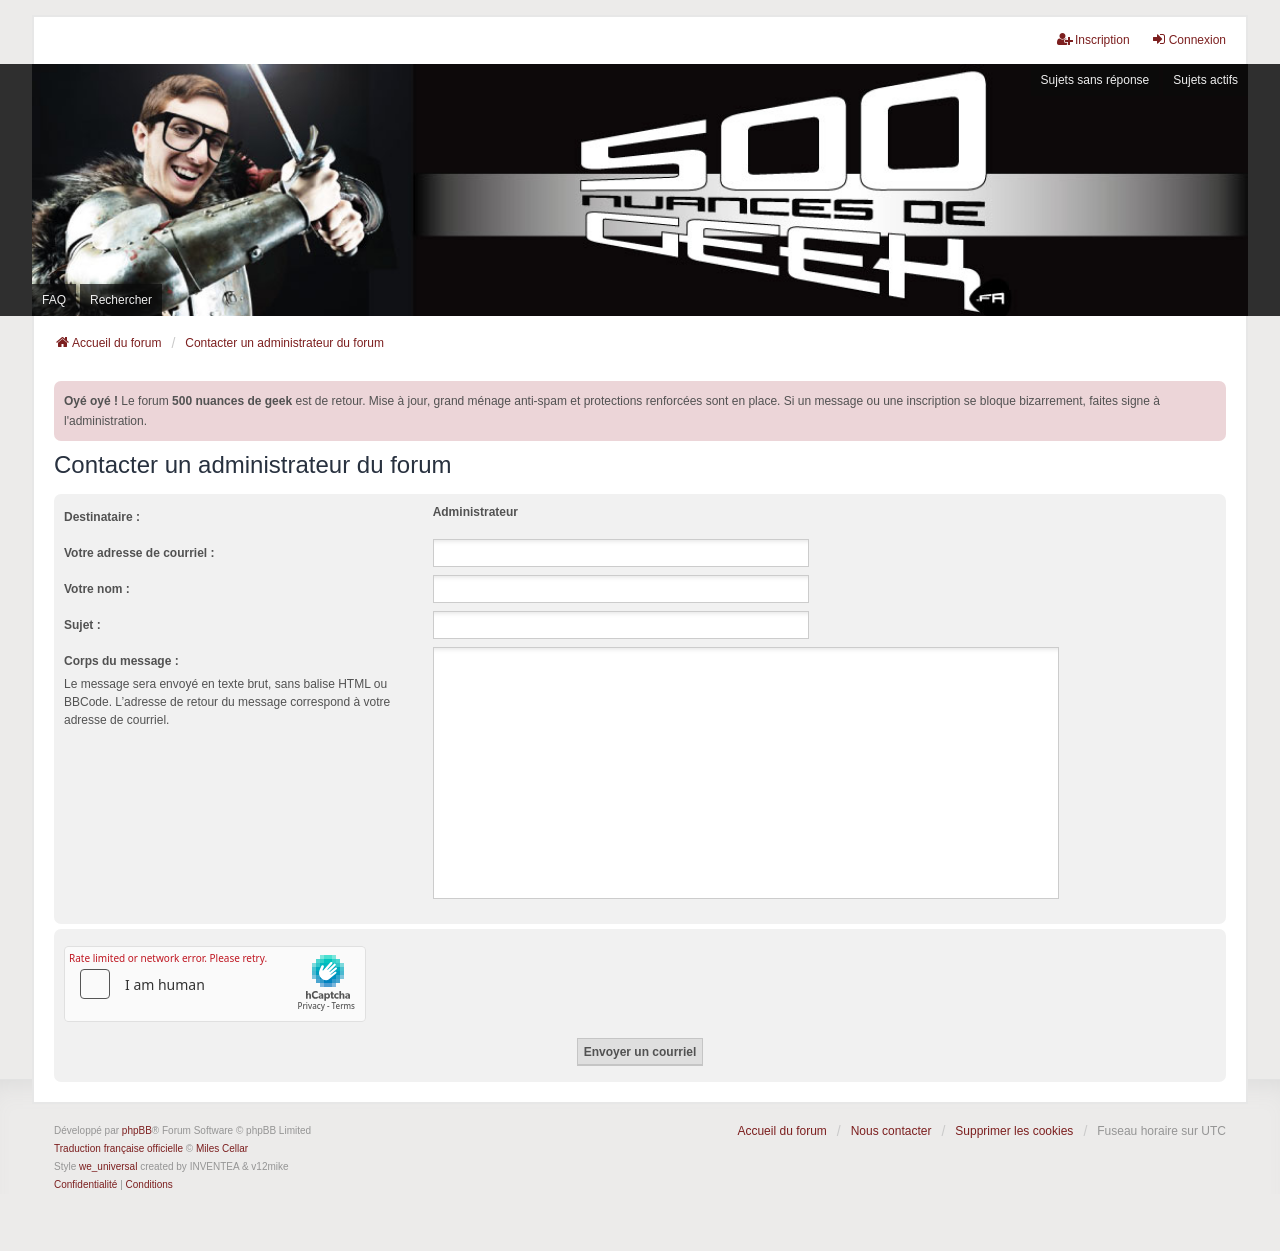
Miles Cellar (222, 1148)
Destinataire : (102, 517)
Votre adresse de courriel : (139, 553)
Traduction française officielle (118, 1148)
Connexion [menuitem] (1188, 39)
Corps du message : (121, 661)
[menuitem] (85, 1185)
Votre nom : (97, 589)
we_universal (108, 1166)
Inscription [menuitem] (1093, 39)
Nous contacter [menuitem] (891, 1131)
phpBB (137, 1130)
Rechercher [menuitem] (121, 300)
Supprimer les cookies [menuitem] (1014, 1131)
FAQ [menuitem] (54, 300)
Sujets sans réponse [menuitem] (1095, 80)
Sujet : (82, 625)
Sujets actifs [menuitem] (1205, 80)
